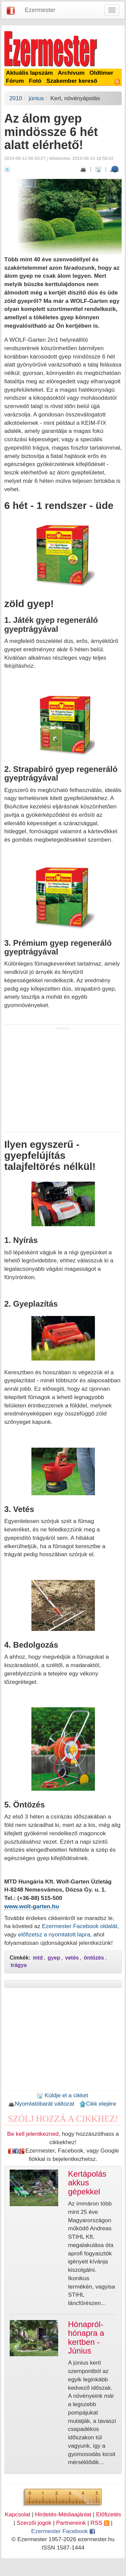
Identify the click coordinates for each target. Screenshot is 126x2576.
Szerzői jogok (34, 2522)
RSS (100, 2522)
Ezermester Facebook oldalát (79, 1926)
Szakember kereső (71, 80)
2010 (15, 98)
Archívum (71, 72)
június (36, 98)
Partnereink (71, 2522)
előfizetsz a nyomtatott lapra (54, 1934)
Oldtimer (101, 72)
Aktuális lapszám (29, 72)
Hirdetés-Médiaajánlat (63, 2514)
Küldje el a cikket (62, 2095)
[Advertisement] (63, 1081)
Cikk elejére (97, 2103)
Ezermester (40, 10)
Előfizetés (108, 2514)
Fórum (15, 80)
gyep (54, 1958)
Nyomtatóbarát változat (41, 2103)
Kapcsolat (17, 2514)
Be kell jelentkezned (32, 2133)
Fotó (35, 80)
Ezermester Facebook (63, 2531)
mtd (37, 1958)
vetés (72, 1958)
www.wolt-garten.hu (31, 1906)
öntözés (94, 1958)
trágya (19, 1965)
